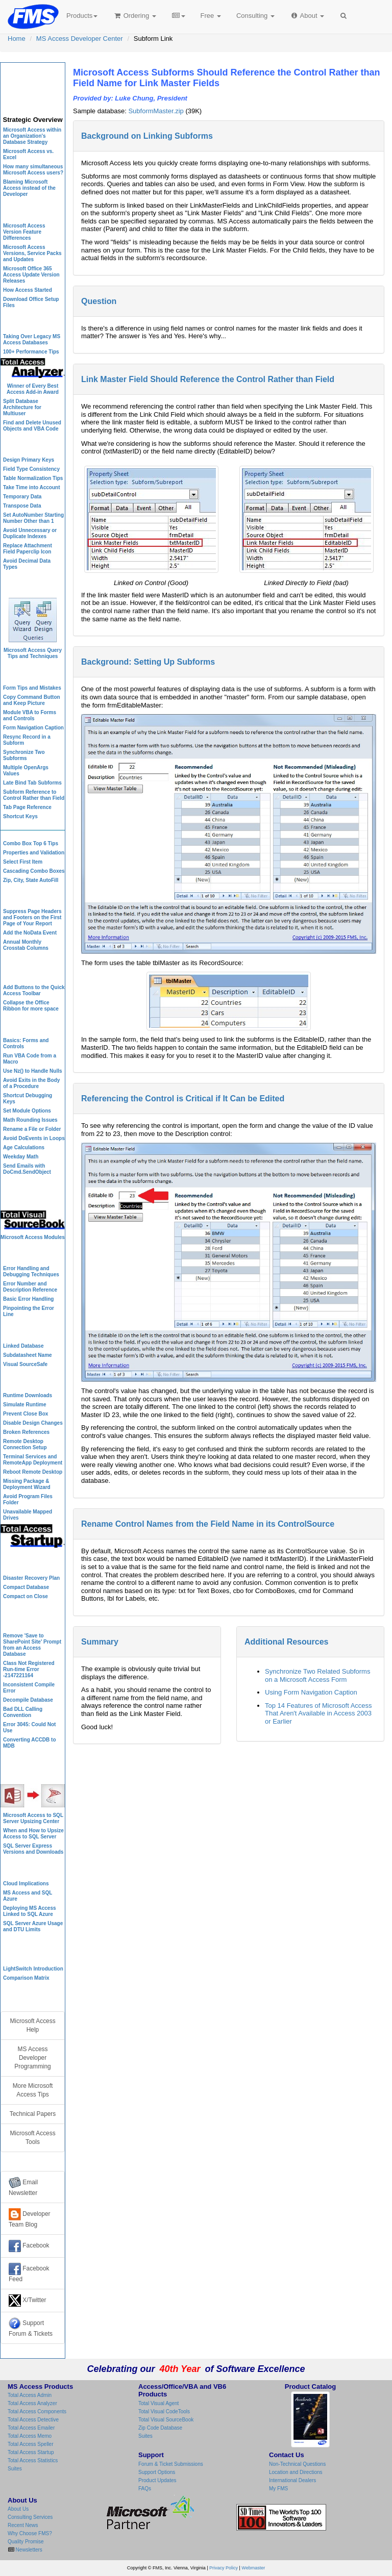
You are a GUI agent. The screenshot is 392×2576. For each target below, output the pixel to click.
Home (17, 38)
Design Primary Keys (28, 460)
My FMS (278, 2488)
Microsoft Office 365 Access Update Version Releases (31, 275)
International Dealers (292, 2480)
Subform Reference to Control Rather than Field (33, 795)
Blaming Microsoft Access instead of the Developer (29, 188)
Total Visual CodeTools (164, 2411)
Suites (15, 2468)
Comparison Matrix (26, 1978)
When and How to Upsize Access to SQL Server (33, 1833)
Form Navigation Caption (33, 727)
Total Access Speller (31, 2444)
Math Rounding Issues (30, 1120)
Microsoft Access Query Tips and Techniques (33, 653)
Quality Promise (26, 2541)
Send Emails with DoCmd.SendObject (27, 1169)
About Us (18, 2509)
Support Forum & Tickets (31, 2327)
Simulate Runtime (24, 1404)
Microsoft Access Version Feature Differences (24, 232)
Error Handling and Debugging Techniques (31, 1271)
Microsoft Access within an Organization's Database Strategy (32, 136)
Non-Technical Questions (297, 2464)
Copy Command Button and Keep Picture (31, 700)
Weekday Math (20, 1156)
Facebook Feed (29, 2273)
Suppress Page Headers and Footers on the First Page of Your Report (32, 917)
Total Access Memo (30, 2436)
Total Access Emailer (31, 2428)
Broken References (26, 1432)
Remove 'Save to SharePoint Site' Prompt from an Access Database (32, 1645)
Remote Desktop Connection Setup (25, 1444)
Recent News (23, 2525)
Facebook (29, 2246)
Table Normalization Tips (33, 478)
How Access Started (27, 290)
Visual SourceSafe (25, 1364)
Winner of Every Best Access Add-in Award (33, 389)
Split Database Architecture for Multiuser (22, 407)
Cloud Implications (25, 1883)
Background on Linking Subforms (147, 136)
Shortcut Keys (20, 816)
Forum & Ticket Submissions (170, 2464)
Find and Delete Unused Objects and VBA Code (32, 426)
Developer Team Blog (30, 2218)
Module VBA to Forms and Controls (29, 715)
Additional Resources (286, 1641)
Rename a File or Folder (32, 1129)
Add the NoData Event (30, 933)
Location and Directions (296, 2472)
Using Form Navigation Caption (311, 1692)
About (307, 15)
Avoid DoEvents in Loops (34, 1138)
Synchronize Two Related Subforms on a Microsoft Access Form (317, 1675)
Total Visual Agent (158, 2403)
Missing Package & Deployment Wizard (27, 1484)
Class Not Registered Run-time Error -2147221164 (29, 1669)
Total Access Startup (31, 2452)
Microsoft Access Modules (33, 1237)
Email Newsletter (23, 2186)
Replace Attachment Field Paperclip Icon (27, 548)
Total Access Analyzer (32, 2403)
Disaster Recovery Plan (31, 1578)
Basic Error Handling (28, 1299)
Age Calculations (23, 1147)
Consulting (255, 15)
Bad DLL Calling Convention (22, 1712)
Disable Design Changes (33, 1423)
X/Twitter (27, 2300)
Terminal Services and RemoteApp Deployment (32, 1460)
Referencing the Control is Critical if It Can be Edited (182, 1098)
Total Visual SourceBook (165, 2419)
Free (211, 15)
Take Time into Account (31, 487)
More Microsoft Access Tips (33, 2090)
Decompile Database (28, 1700)
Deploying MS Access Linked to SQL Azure (29, 1911)
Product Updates (157, 2480)
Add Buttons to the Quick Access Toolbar (34, 990)
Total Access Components (37, 2411)
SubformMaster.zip (155, 111)
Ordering (134, 15)
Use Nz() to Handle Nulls (32, 1071)
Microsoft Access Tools (32, 2137)
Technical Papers (33, 2113)
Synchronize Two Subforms (24, 755)
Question (98, 301)
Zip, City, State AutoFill (30, 880)
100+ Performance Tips (31, 352)
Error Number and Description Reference (30, 1287)
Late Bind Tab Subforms (32, 783)
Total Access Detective (33, 2419)
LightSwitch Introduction (33, 1969)
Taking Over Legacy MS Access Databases (31, 339)
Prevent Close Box (25, 1414)
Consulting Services (30, 2517)
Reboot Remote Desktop (32, 1472)
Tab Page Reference (27, 807)
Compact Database (26, 1587)
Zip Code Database (160, 2428)
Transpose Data (22, 506)
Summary (99, 1641)
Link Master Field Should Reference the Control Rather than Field (207, 379)
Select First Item (22, 862)
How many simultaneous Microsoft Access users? (33, 169)
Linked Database (23, 1346)
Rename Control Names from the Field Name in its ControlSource (207, 1524)
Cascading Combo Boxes (34, 871)
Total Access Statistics (33, 2460)
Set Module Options (27, 1111)
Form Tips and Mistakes (32, 688)
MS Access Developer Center (79, 38)
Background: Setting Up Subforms (148, 662)
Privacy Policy (223, 2567)
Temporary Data (22, 496)
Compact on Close (25, 1596)
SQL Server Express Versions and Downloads (33, 1849)
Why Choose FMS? (30, 2533)
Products (81, 15)
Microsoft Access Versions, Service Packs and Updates (32, 253)
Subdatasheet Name (27, 1355)
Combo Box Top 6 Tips (30, 843)
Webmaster (253, 2567)
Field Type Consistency (31, 469)
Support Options (156, 2472)
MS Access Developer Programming (32, 2057)
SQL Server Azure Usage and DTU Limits (33, 1926)
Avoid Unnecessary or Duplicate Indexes (30, 533)
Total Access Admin (30, 2395)
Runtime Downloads (27, 1395)
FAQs (144, 2488)
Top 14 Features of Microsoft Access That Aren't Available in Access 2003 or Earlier (318, 1713)
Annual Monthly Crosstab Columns (25, 945)
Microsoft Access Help (32, 2025)
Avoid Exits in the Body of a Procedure (31, 1083)
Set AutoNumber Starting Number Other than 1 (33, 518)
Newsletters (28, 2550)
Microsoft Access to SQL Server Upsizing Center (33, 1818)
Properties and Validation (33, 852)
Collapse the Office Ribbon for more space (31, 1006)
